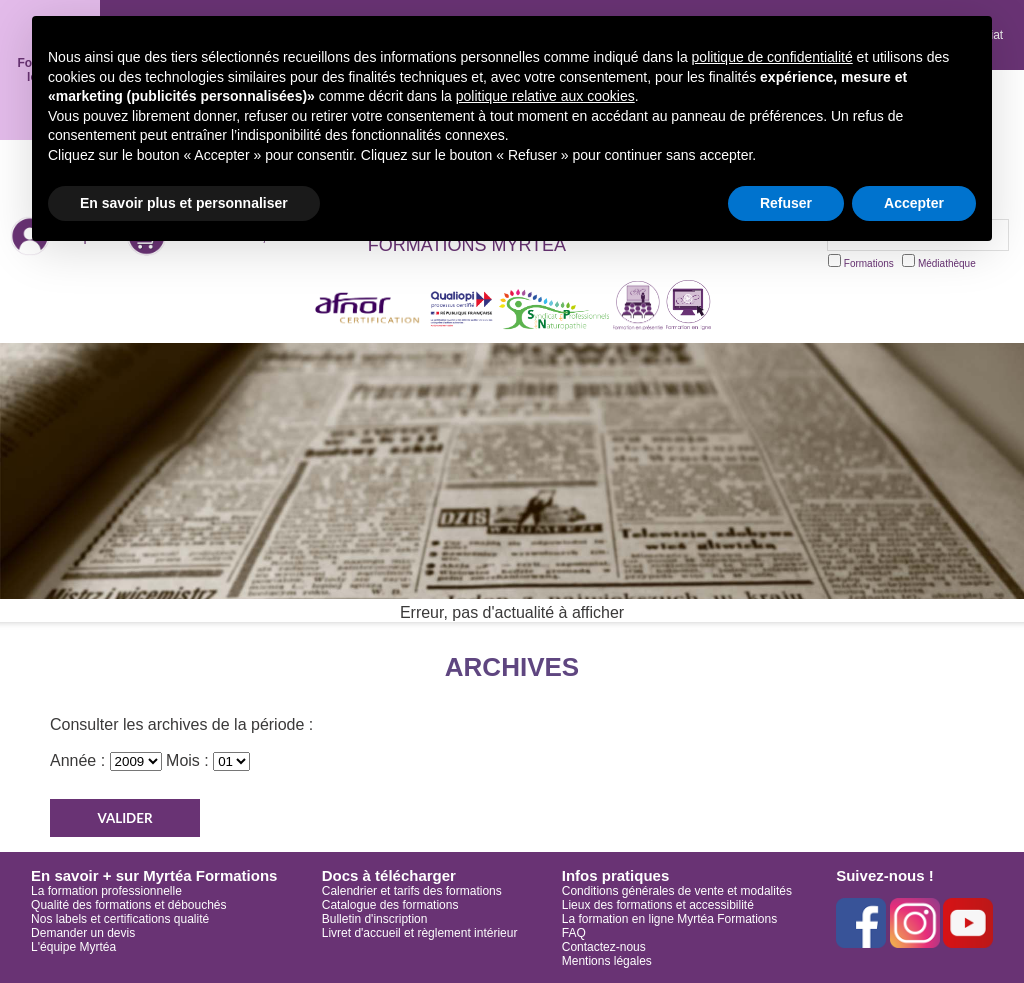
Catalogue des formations (390, 905)
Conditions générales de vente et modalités (677, 891)
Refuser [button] (786, 203)
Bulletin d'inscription (375, 919)
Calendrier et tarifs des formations (412, 891)
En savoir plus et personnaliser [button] (184, 203)
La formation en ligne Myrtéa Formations (669, 919)
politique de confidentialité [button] (772, 57)
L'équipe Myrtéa (73, 947)
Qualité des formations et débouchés (128, 905)
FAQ (574, 933)
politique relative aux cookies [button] (545, 96)
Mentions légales (607, 961)
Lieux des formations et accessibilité (658, 905)
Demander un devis (83, 933)
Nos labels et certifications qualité (120, 919)
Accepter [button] (914, 203)
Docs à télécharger (389, 875)
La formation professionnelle (106, 891)
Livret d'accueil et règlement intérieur (420, 933)
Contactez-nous (604, 947)
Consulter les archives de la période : (181, 724)
